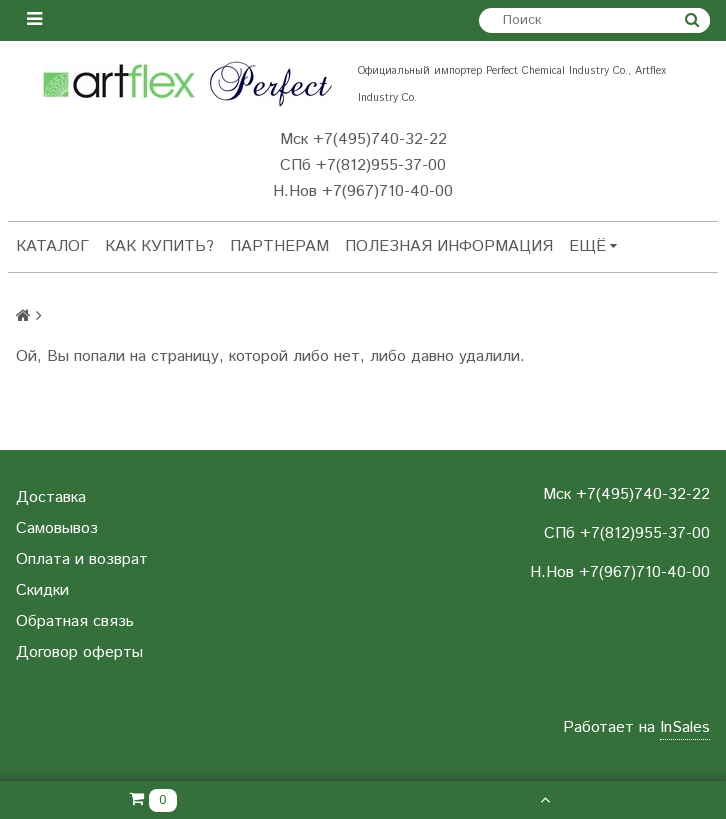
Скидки (42, 590)
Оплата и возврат (82, 559)
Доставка (51, 497)
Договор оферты (79, 652)
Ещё (593, 246)
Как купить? (159, 246)
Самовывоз (57, 528)
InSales (685, 727)
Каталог (52, 246)
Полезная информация (449, 246)
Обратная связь (75, 621)
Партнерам (279, 246)
